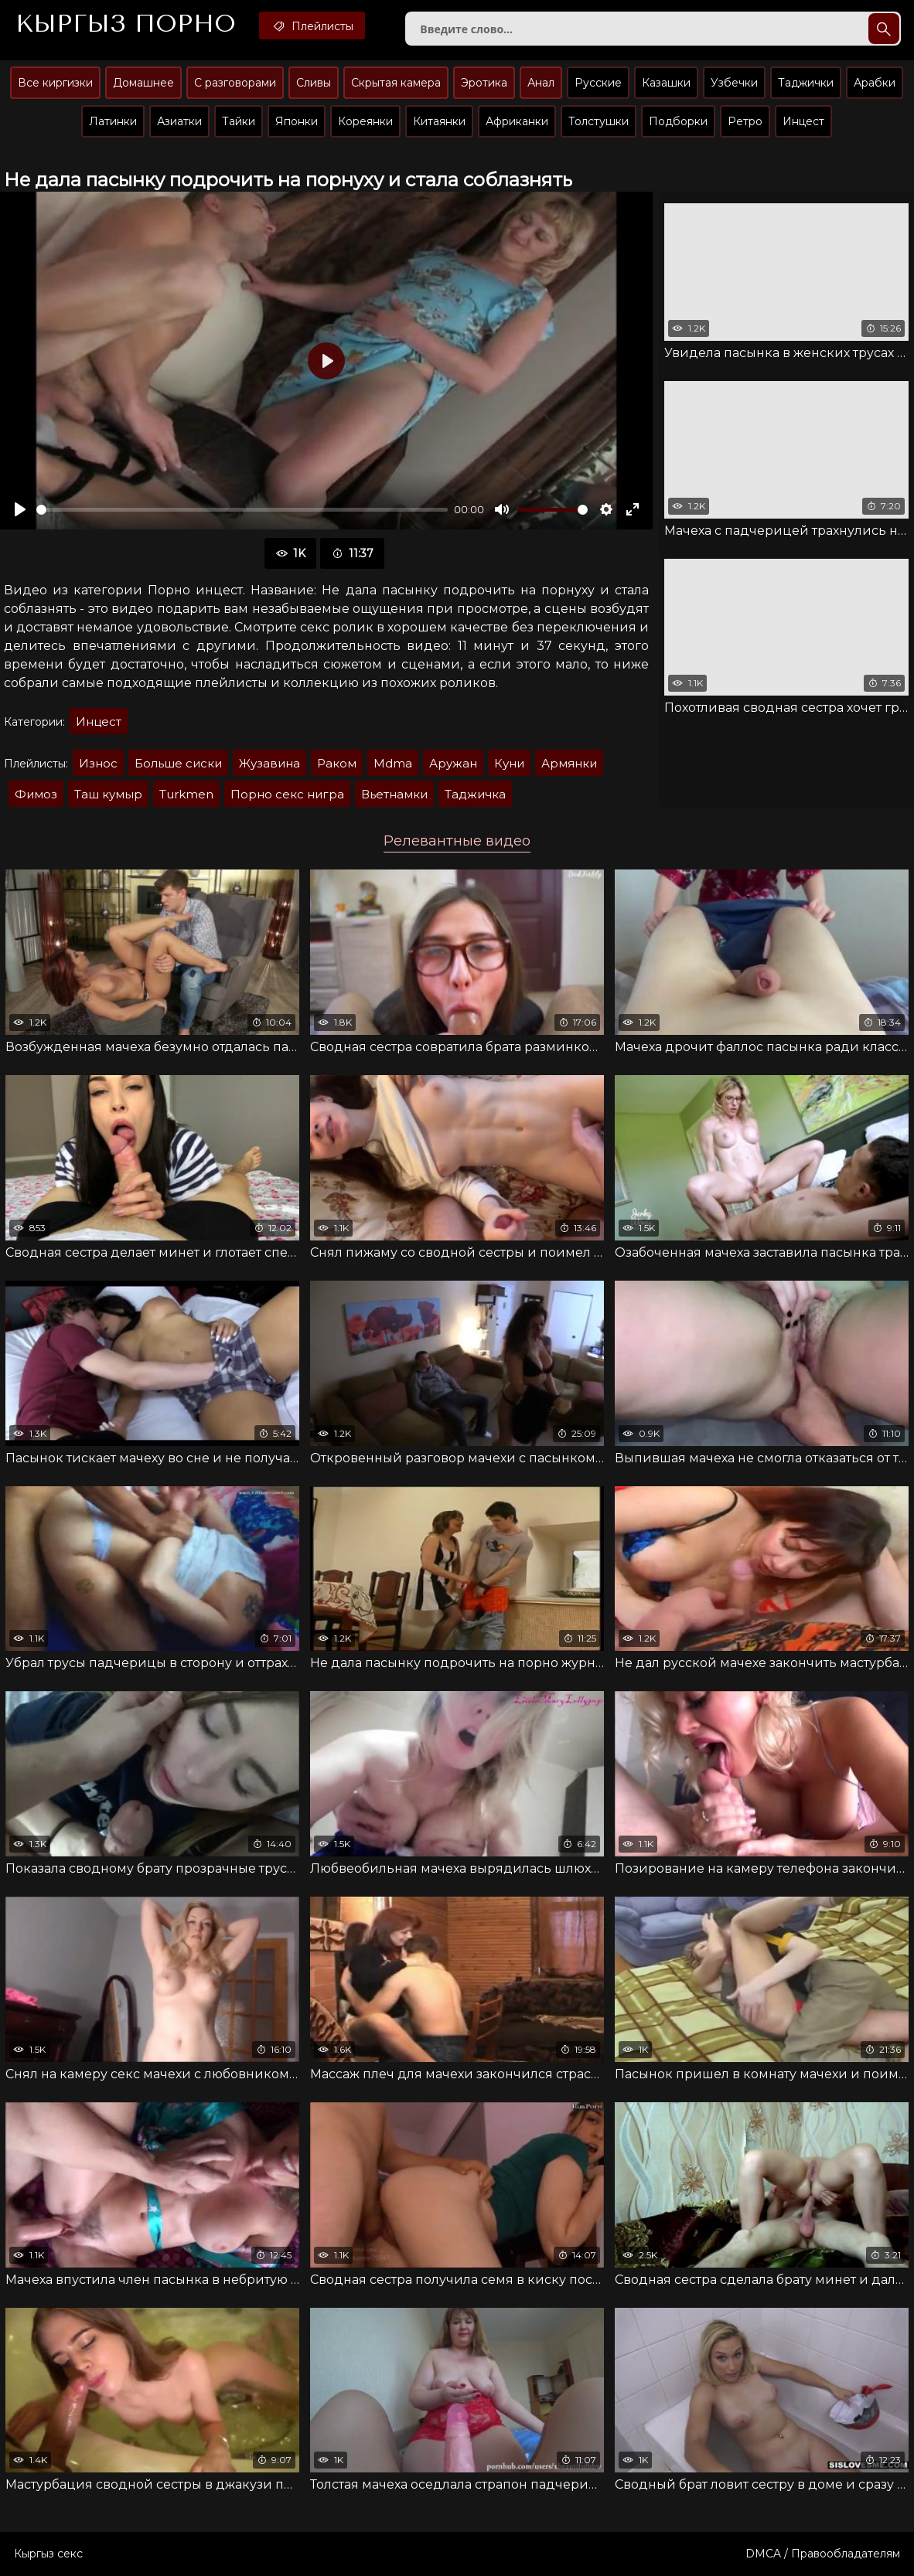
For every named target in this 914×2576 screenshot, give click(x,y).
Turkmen (186, 794)
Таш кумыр (108, 794)
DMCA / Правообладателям (822, 2554)
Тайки (238, 121)
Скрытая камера (396, 83)
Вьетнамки (394, 794)
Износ (98, 763)
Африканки (517, 121)
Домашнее (143, 83)
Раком (336, 763)
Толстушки (598, 121)
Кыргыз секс (48, 2554)
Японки (296, 121)
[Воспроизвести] (20, 509)
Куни (509, 763)
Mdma (392, 763)
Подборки (678, 121)
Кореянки (365, 121)
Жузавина (269, 763)
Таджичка (475, 794)
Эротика (484, 83)
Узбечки (734, 83)
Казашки (666, 83)
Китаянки (439, 121)
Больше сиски (178, 763)
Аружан (453, 763)
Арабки (874, 83)
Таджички (806, 83)
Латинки (113, 121)
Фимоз (36, 794)
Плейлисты (312, 25)
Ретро (745, 121)
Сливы (313, 83)
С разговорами (235, 83)
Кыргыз (125, 24)
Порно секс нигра (287, 794)
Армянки (569, 763)
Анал (540, 83)
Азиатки (179, 121)
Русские (598, 83)
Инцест (803, 121)
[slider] (242, 509)
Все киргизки (55, 83)
